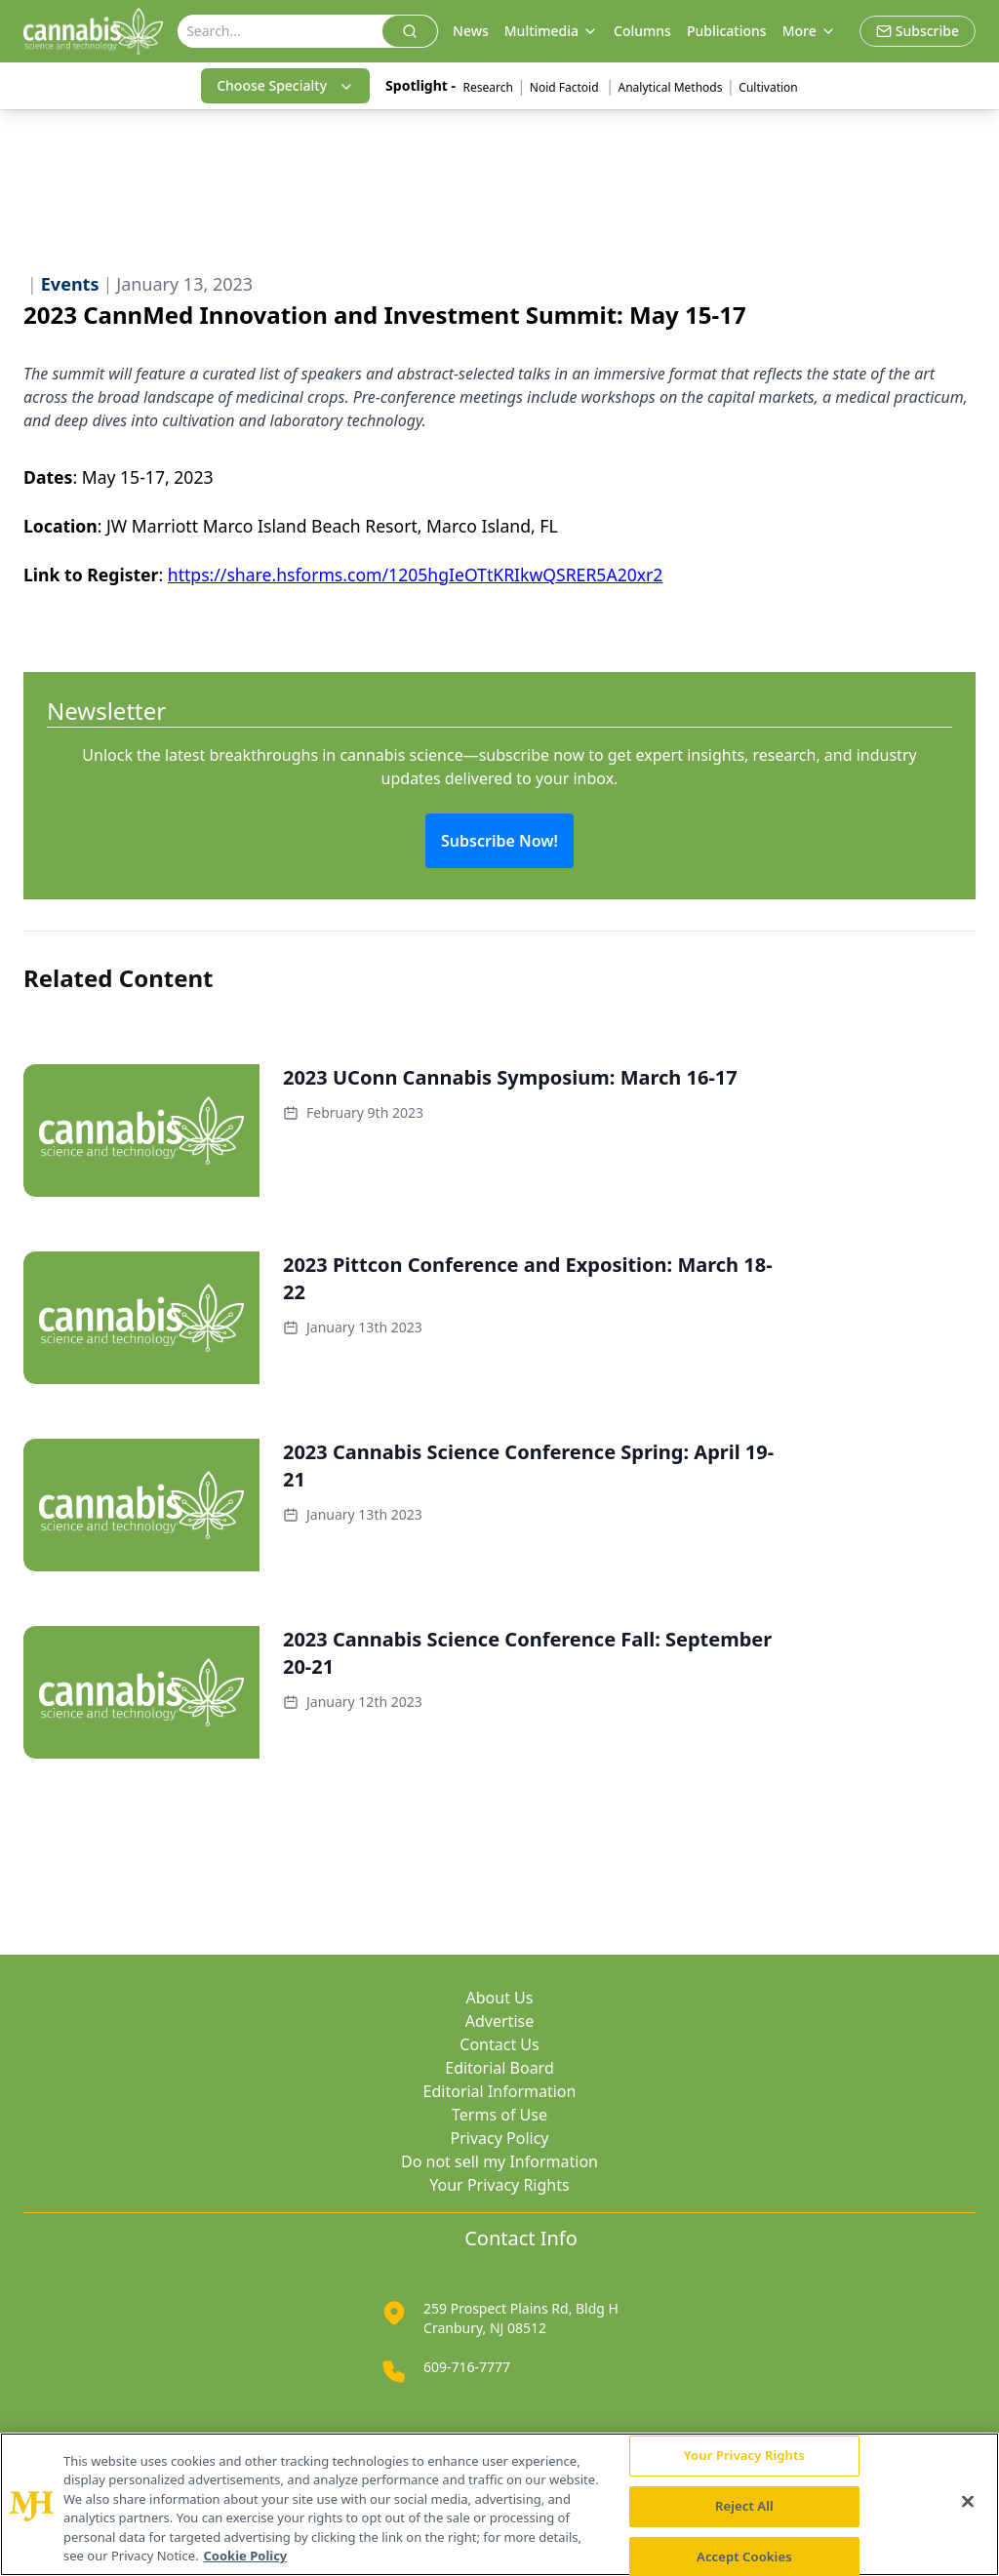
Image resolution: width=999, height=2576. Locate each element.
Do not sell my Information (499, 2161)
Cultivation (768, 87)
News (471, 30)
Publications (727, 30)
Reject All (744, 2506)
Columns (642, 30)
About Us (500, 1997)
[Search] (280, 31)
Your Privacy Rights (499, 2185)
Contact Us (499, 2044)
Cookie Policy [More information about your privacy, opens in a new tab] (246, 2555)
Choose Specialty (285, 85)
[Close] (967, 2501)
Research (488, 87)
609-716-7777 (466, 2367)
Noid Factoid (566, 87)
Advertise (499, 2021)
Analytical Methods (671, 87)
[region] (499, 2504)
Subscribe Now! (499, 841)
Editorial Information (500, 2091)
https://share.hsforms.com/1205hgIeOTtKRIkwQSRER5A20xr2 (415, 574)
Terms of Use (499, 2114)
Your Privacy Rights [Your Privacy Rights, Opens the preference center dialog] (744, 2456)
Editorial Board (499, 2068)
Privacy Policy (500, 2138)
